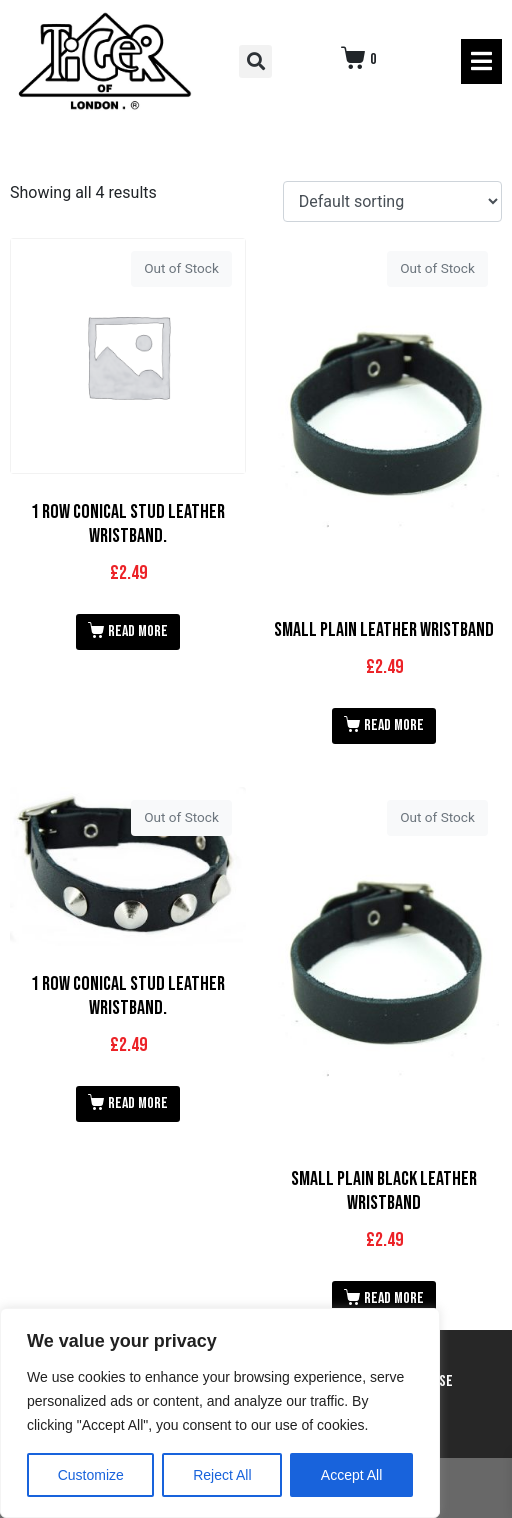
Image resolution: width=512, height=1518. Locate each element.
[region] (220, 1413)
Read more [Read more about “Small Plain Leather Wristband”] (394, 725)
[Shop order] (392, 201)
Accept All (351, 1475)
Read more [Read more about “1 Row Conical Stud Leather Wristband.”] (138, 631)
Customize (91, 1475)
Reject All (222, 1475)
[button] (255, 61)
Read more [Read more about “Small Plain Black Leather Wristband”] (394, 1298)
